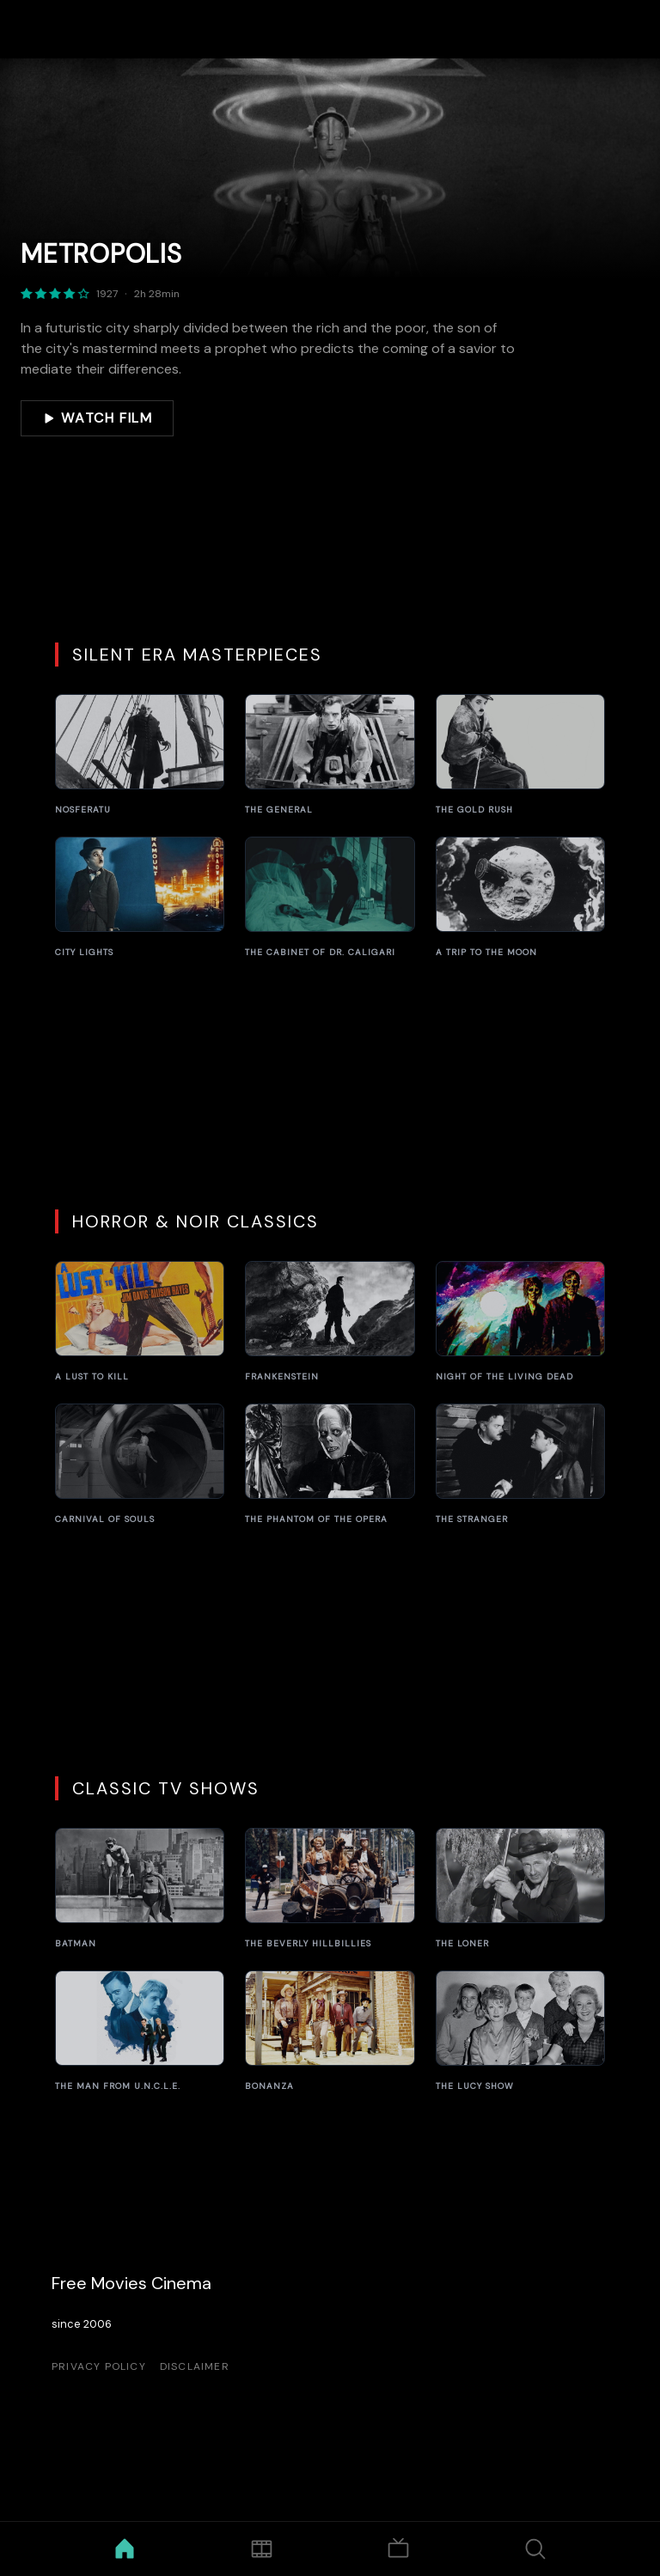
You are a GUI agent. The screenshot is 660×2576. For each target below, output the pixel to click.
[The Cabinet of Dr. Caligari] (329, 898)
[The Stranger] (520, 1465)
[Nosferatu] (139, 755)
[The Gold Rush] (520, 755)
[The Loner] (520, 1889)
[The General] (329, 755)
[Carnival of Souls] (139, 1465)
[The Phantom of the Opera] (329, 1465)
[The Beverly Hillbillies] (329, 1889)
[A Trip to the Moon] (520, 898)
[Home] (125, 2548)
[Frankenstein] (329, 1322)
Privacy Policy (99, 2366)
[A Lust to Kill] (139, 1322)
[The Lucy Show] (520, 2031)
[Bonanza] (329, 2031)
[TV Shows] (398, 2548)
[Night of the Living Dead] (520, 1322)
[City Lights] (139, 898)
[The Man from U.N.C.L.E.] (139, 2031)
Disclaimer (194, 2366)
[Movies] (261, 2548)
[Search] (535, 2548)
